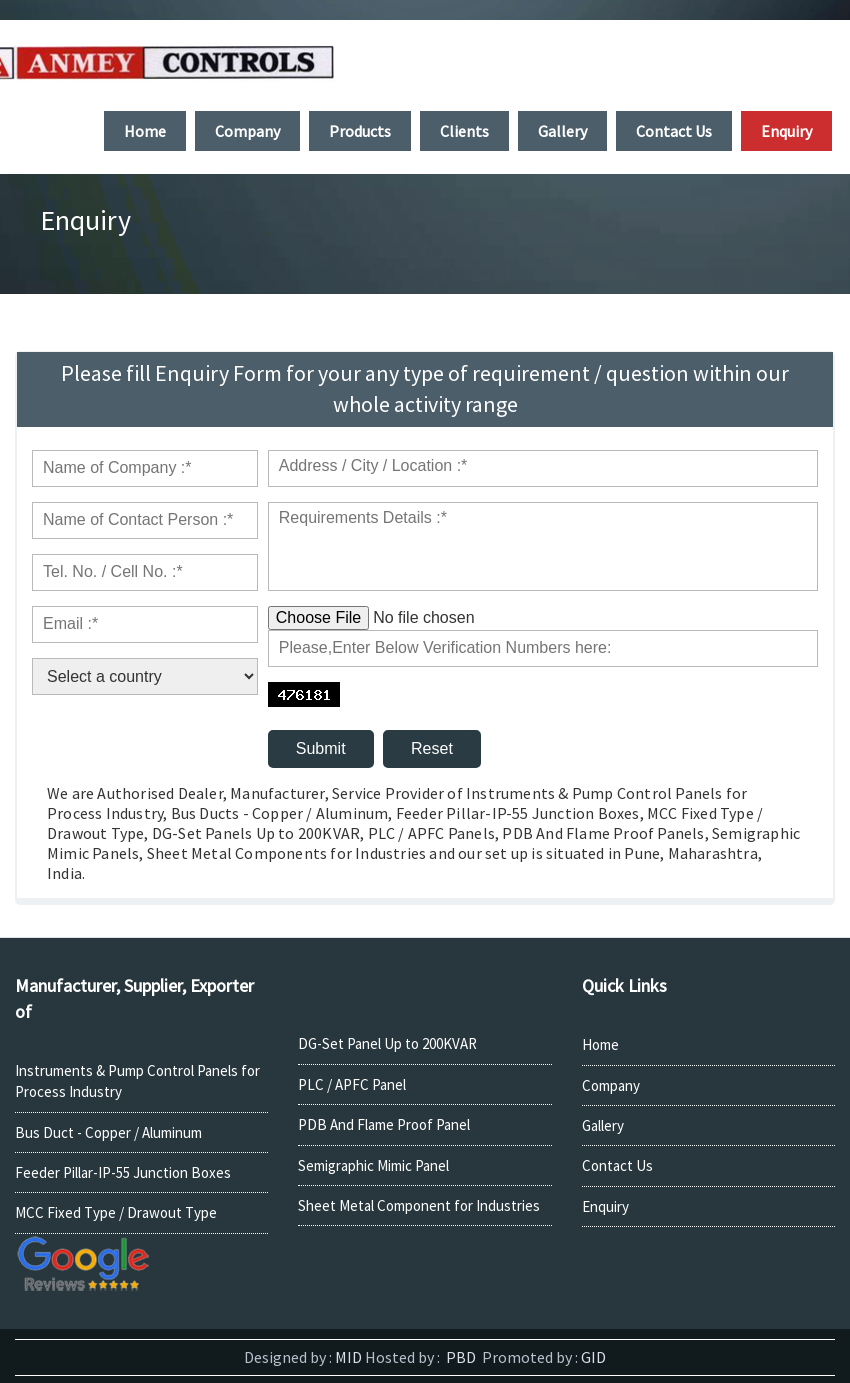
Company (611, 1085)
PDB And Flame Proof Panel (384, 1124)
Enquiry (605, 1206)
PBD (459, 1357)
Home (600, 1044)
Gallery (603, 1125)
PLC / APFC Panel (352, 1084)
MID (347, 1357)
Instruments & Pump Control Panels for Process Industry (137, 1081)
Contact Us (617, 1165)
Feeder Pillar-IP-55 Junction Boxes (123, 1172)
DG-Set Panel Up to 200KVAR (387, 1043)
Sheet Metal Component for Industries (419, 1205)
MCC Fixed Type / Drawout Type (116, 1212)
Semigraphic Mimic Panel (373, 1165)
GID (592, 1357)
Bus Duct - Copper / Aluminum (108, 1132)
